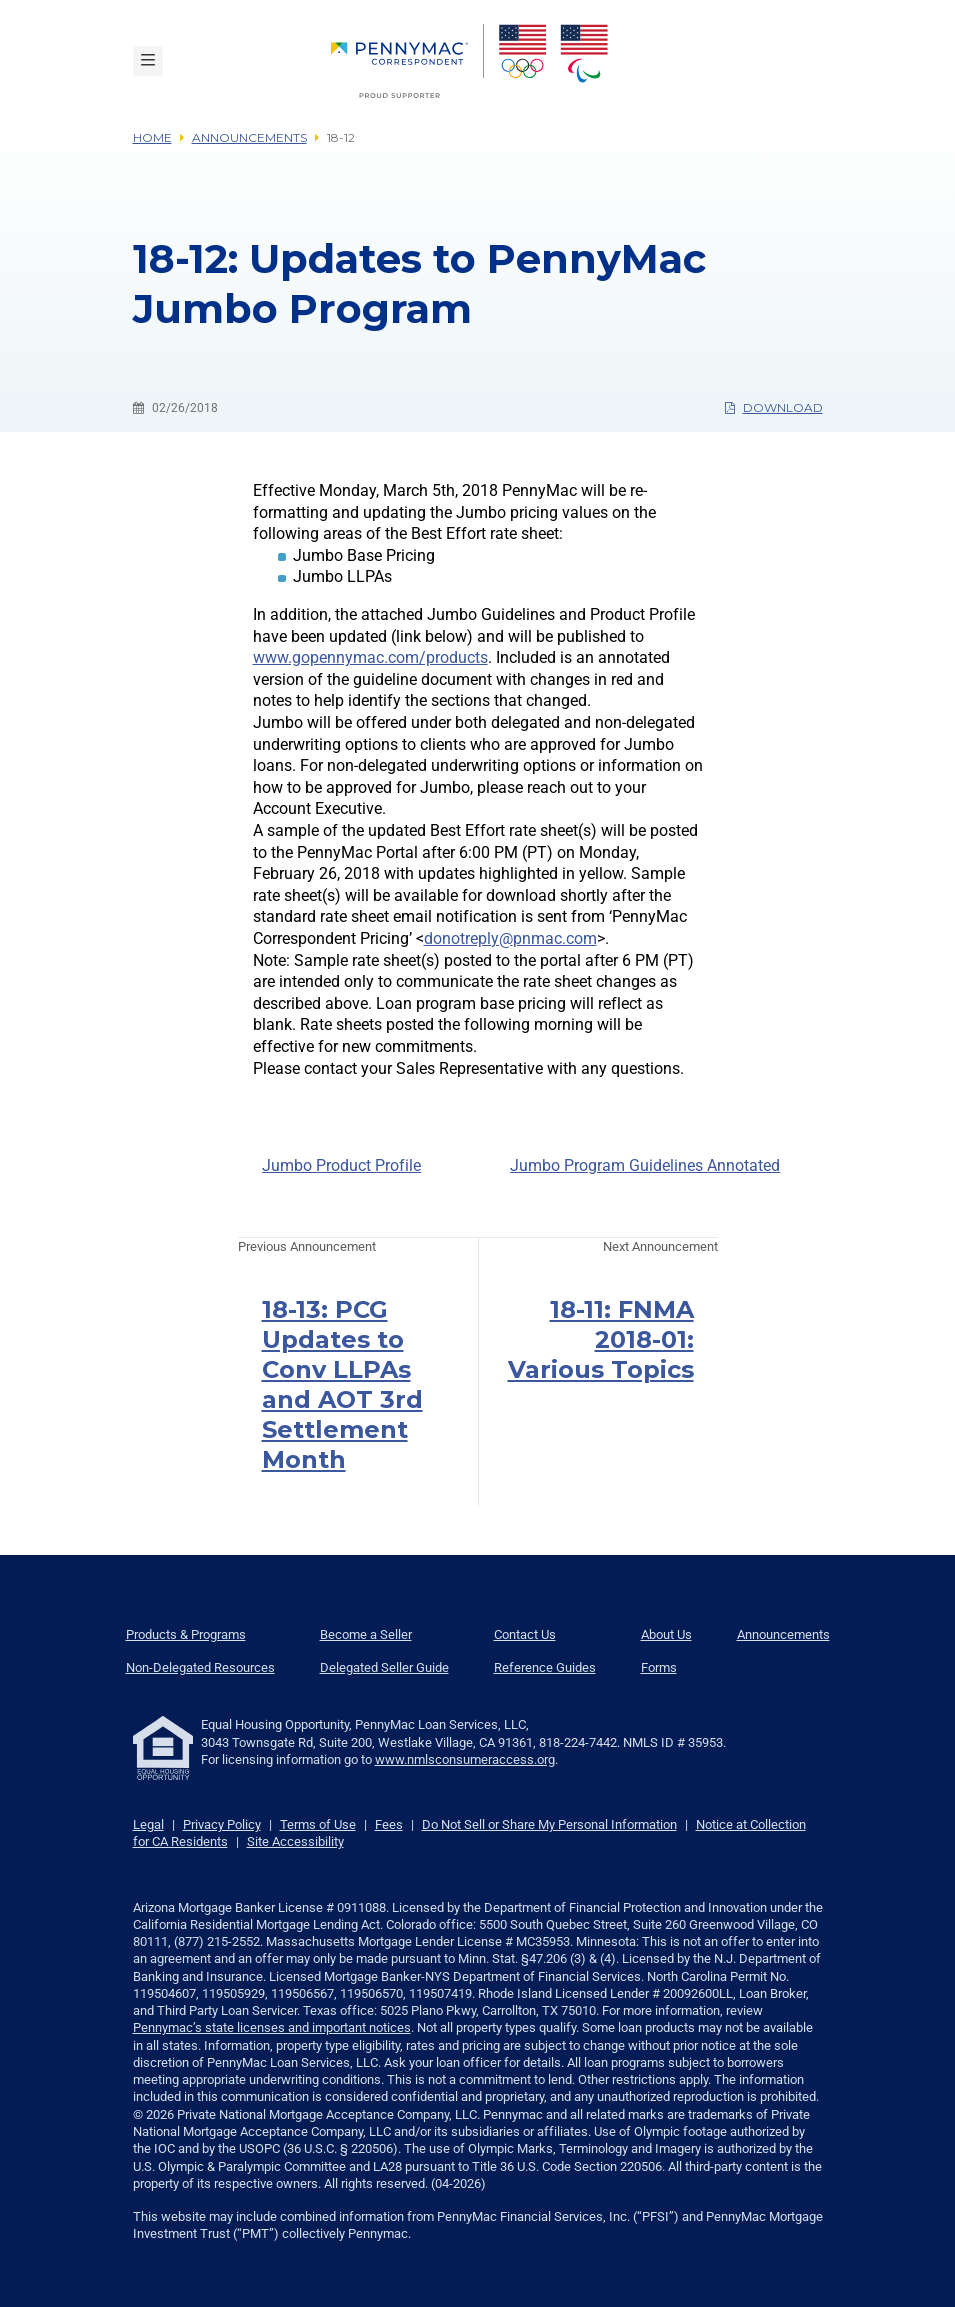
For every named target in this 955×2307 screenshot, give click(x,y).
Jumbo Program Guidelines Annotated (645, 1165)
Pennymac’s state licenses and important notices (272, 2027)
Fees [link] (389, 1824)
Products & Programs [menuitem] (186, 1634)
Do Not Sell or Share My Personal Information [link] (549, 1824)
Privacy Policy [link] (222, 1824)
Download (774, 407)
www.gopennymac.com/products (370, 657)
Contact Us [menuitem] (525, 1634)
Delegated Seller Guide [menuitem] (384, 1667)
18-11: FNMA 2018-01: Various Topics (601, 1339)
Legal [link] (148, 1824)
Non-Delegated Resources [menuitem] (200, 1667)
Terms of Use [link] (318, 1824)
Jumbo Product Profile (341, 1165)
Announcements (249, 137)
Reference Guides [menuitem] (545, 1667)
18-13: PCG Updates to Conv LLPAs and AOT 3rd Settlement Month (342, 1384)
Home (152, 137)
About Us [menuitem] (666, 1634)
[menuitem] (407, 61)
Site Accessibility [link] (295, 1841)
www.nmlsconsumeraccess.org (465, 1759)
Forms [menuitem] (659, 1667)
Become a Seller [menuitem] (366, 1634)
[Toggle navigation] (148, 61)
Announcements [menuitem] (783, 1634)
